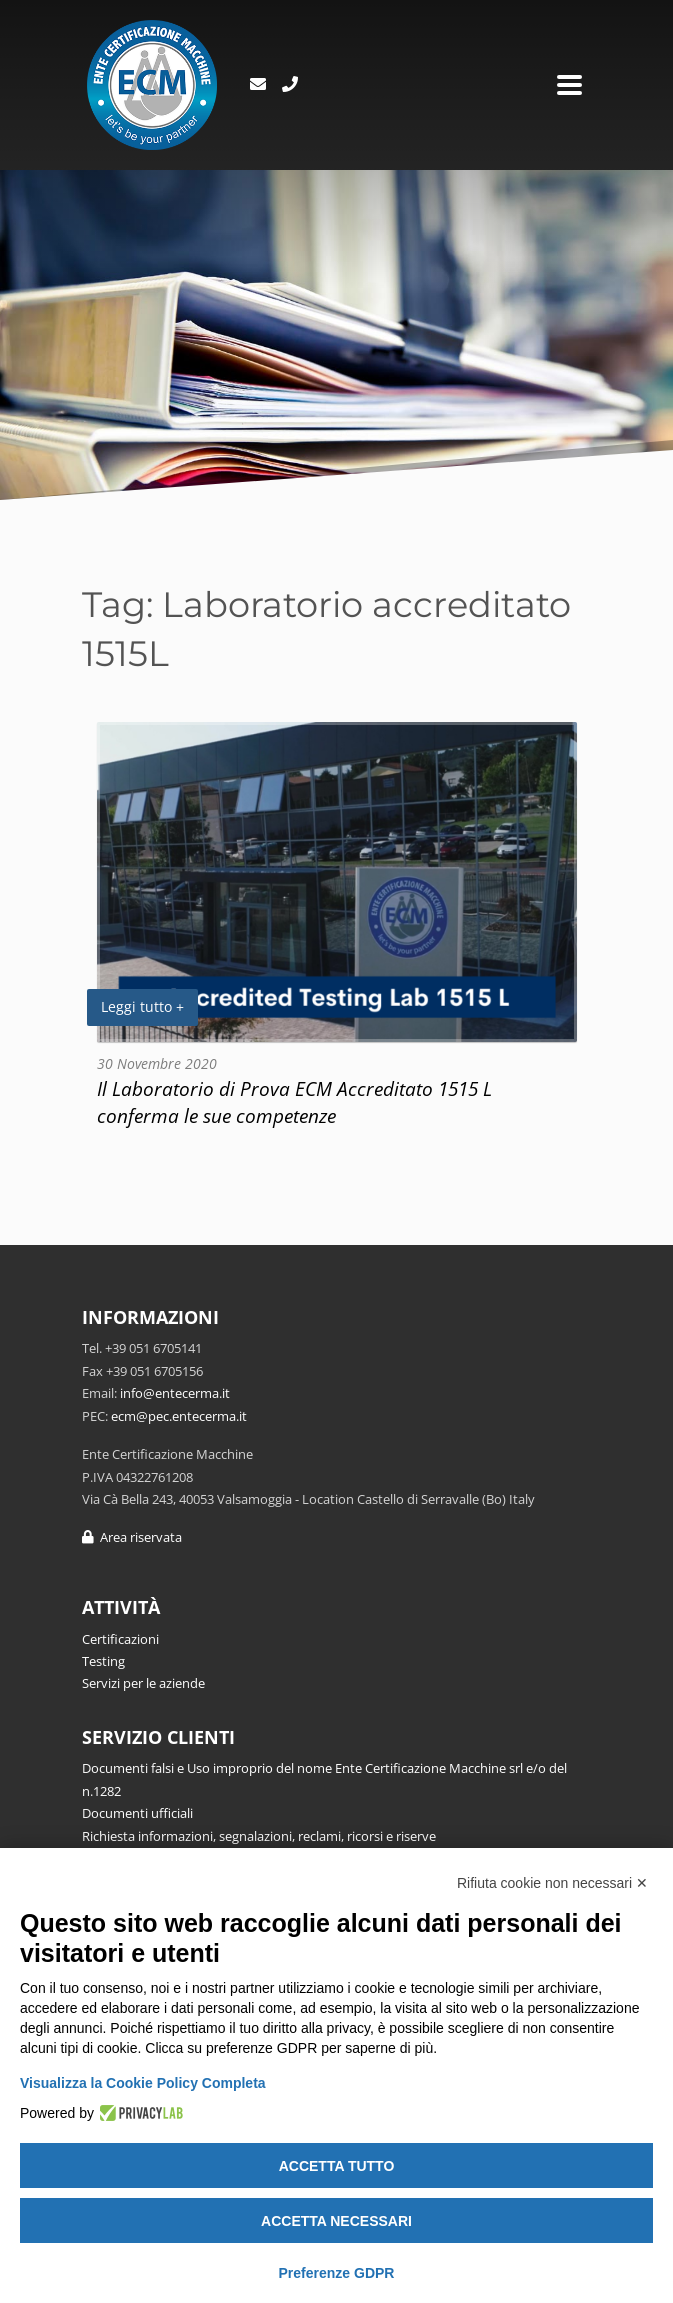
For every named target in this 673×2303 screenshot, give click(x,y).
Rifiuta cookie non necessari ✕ (552, 1883)
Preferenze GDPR (337, 2273)
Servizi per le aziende (143, 1683)
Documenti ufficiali (137, 1813)
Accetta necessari (336, 2221)
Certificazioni (120, 1639)
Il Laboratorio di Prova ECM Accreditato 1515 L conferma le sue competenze (294, 1102)
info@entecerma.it (175, 1393)
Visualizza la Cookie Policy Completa (143, 2083)
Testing (103, 1661)
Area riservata (132, 1537)
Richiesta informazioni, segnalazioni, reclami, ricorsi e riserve (259, 1836)
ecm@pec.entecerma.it (179, 1416)
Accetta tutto (337, 2166)
